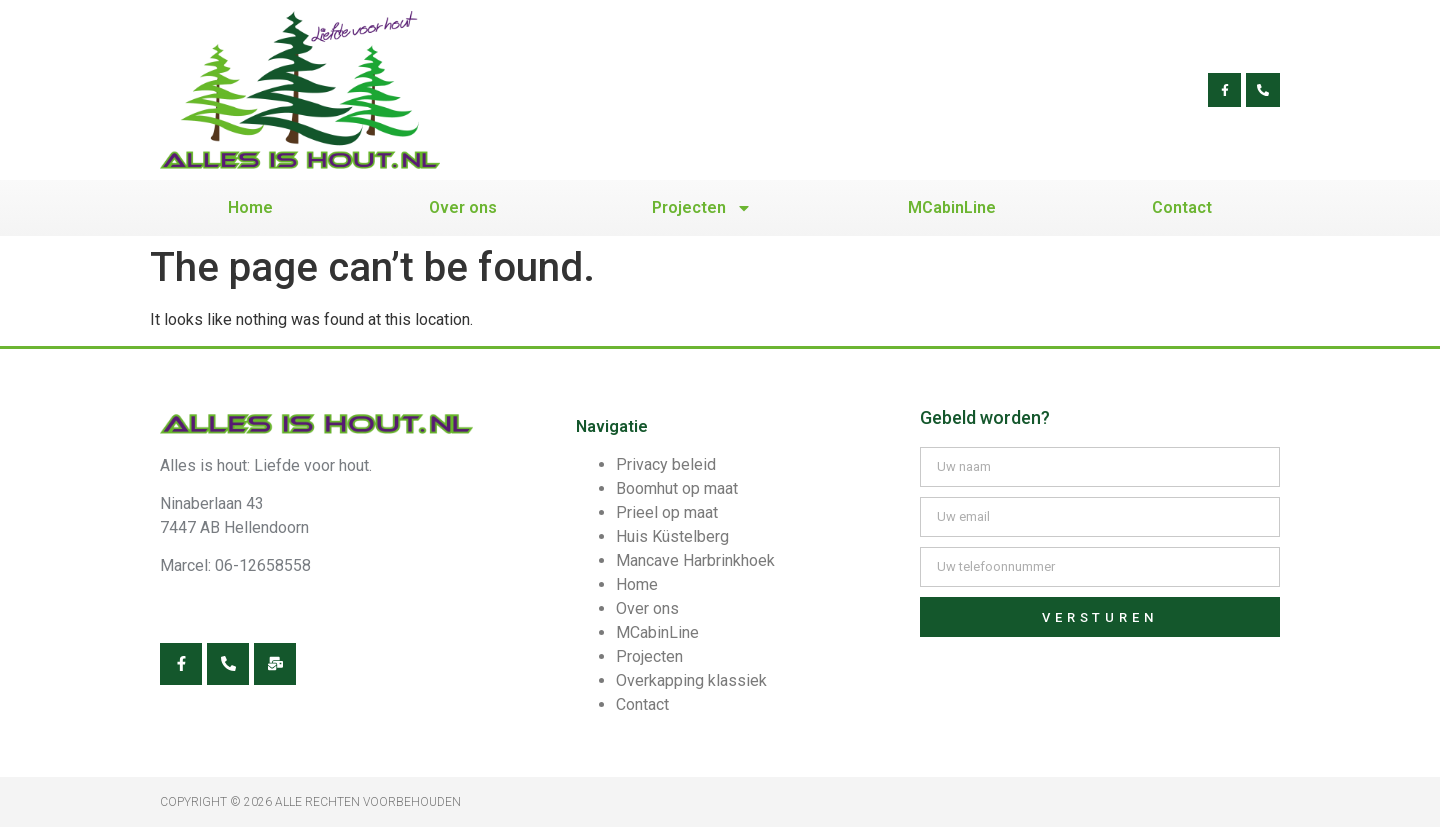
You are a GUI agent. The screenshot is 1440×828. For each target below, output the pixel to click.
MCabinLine (952, 207)
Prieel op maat (667, 512)
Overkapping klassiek (691, 680)
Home (250, 207)
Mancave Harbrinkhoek (695, 560)
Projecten (702, 208)
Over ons (463, 207)
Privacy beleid (666, 464)
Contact (1182, 207)
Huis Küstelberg (672, 536)
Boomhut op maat (677, 488)
